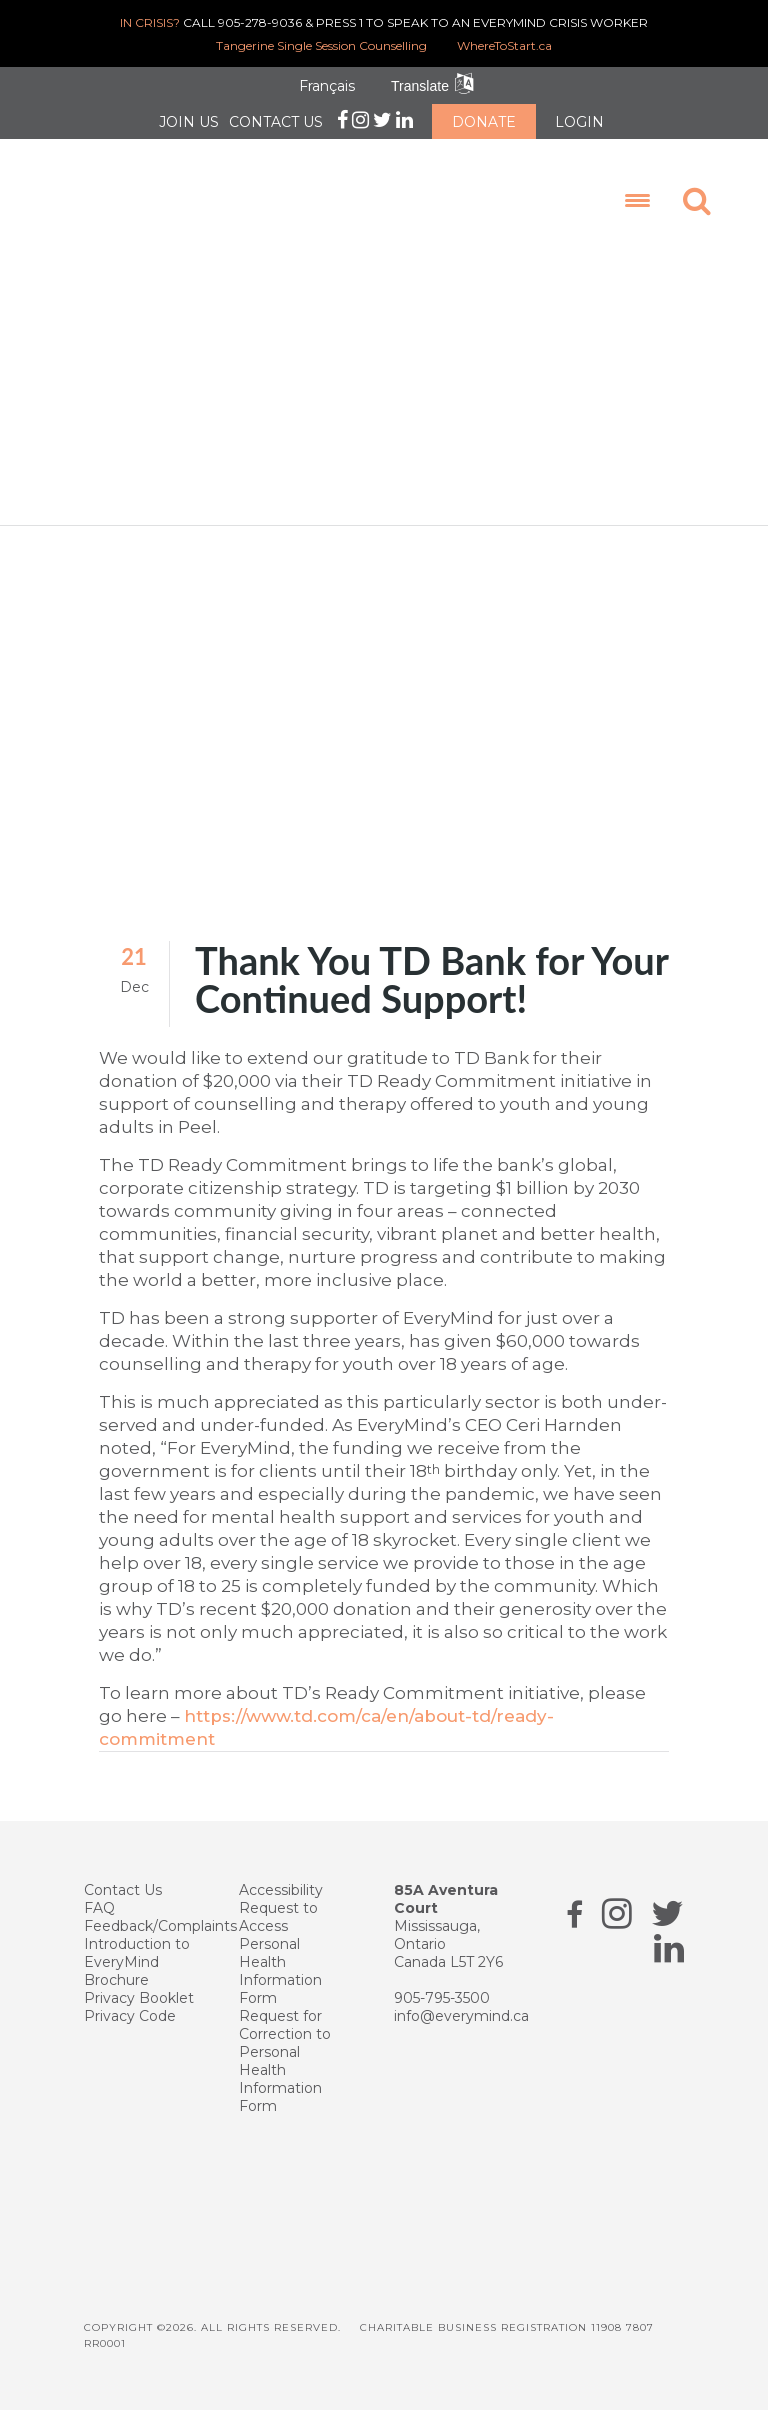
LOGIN (579, 122)
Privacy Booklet (139, 1996)
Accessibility (281, 1888)
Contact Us (123, 1888)
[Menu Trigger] (635, 199)
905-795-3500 (442, 1996)
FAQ (99, 1906)
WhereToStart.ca (504, 45)
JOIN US (189, 122)
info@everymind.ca (461, 2014)
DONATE (484, 122)
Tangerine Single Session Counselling (321, 45)
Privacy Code (130, 2014)
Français (327, 86)
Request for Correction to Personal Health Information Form (285, 2059)
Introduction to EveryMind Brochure (137, 1960)
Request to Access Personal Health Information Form (280, 1951)
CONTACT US (276, 122)
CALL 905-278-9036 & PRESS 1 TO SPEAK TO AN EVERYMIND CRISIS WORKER (384, 22)
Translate (420, 86)
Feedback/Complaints (160, 1924)
